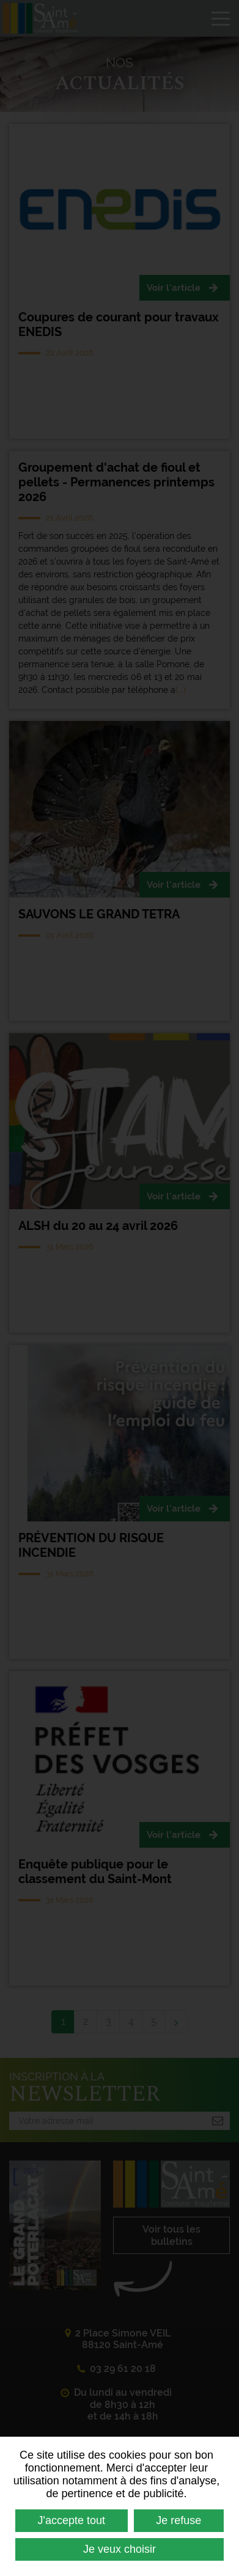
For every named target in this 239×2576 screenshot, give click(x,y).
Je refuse (178, 2520)
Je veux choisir (119, 2549)
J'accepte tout (72, 2520)
